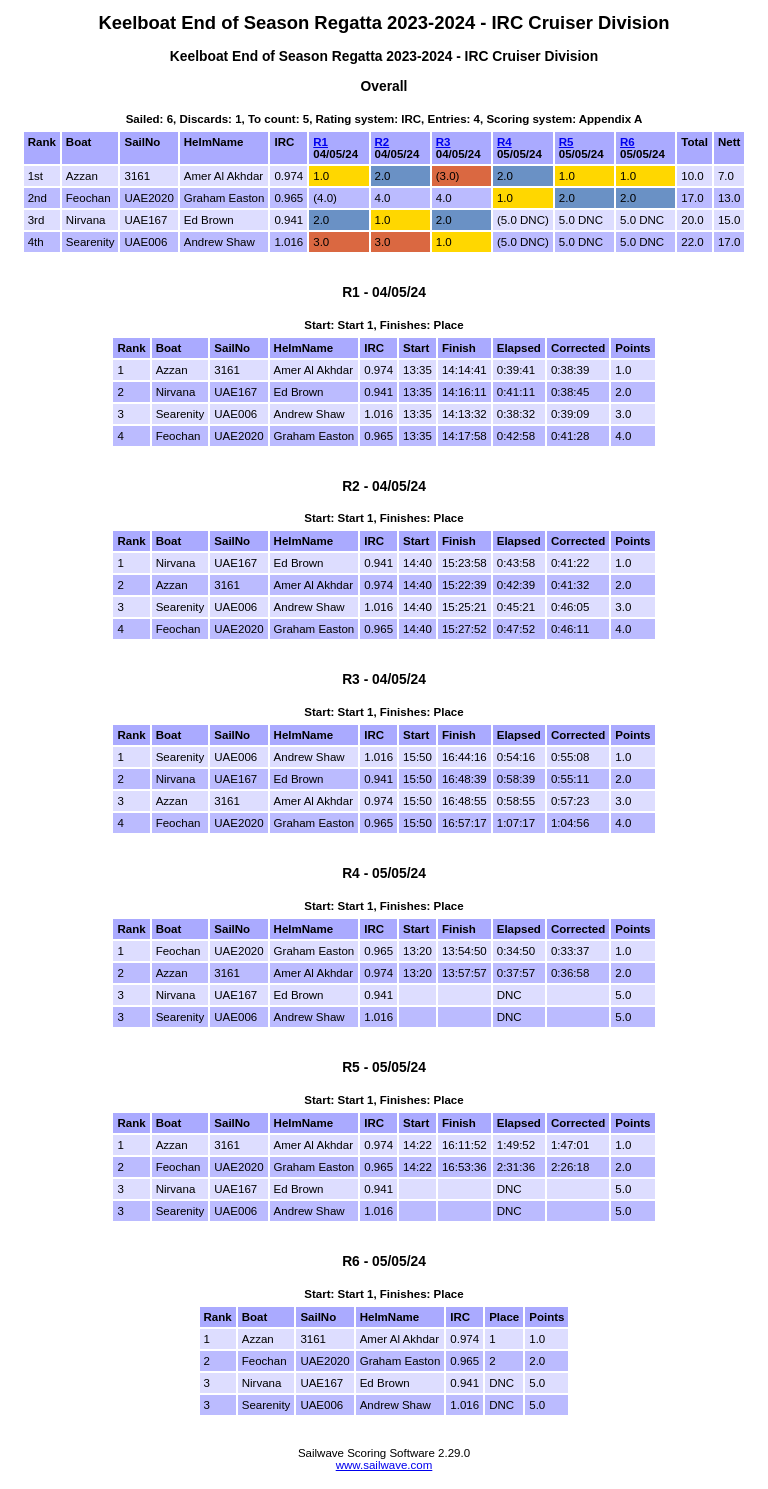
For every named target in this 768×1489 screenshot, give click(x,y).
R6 (627, 142)
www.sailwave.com (384, 1465)
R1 (320, 142)
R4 (504, 142)
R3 (443, 142)
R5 (566, 142)
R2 (382, 142)
